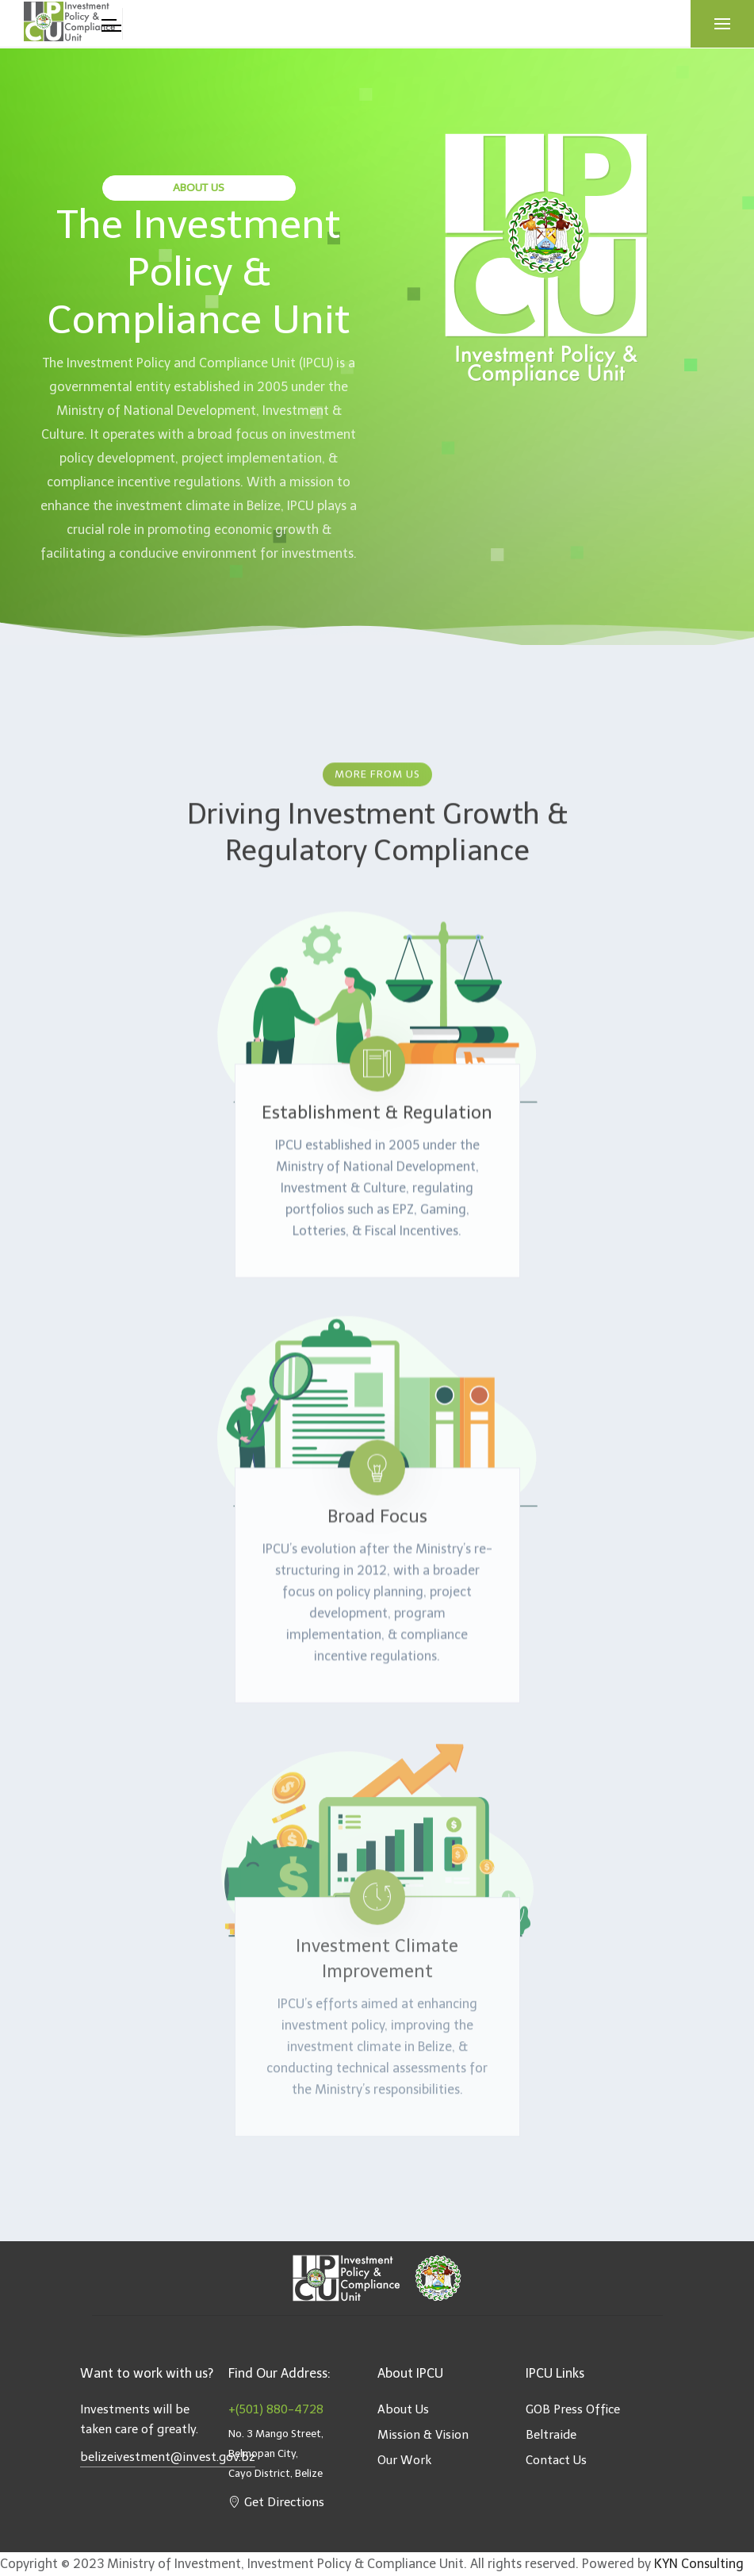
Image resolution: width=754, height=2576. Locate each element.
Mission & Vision (423, 2435)
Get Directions (276, 2502)
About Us (403, 2409)
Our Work (404, 2460)
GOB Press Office (573, 2409)
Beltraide (551, 2435)
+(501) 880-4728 (275, 2409)
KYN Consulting (699, 2563)
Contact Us (556, 2460)
